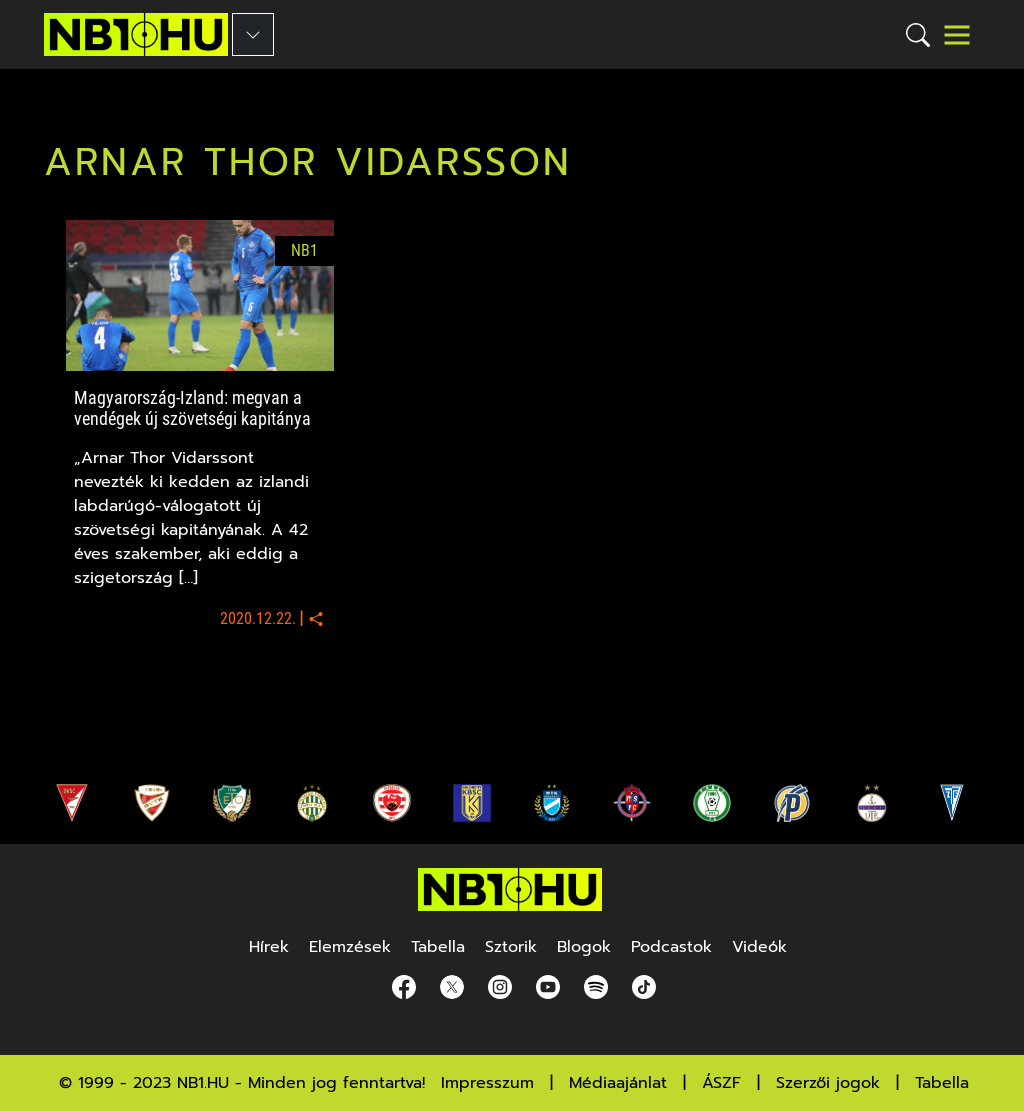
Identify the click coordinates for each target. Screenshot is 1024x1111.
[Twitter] (448, 987)
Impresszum (487, 1083)
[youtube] (544, 987)
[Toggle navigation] (957, 35)
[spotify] (592, 987)
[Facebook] (400, 987)
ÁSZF (721, 1083)
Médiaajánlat (618, 1083)
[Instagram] (496, 987)
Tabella (942, 1083)
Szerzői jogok (828, 1083)
